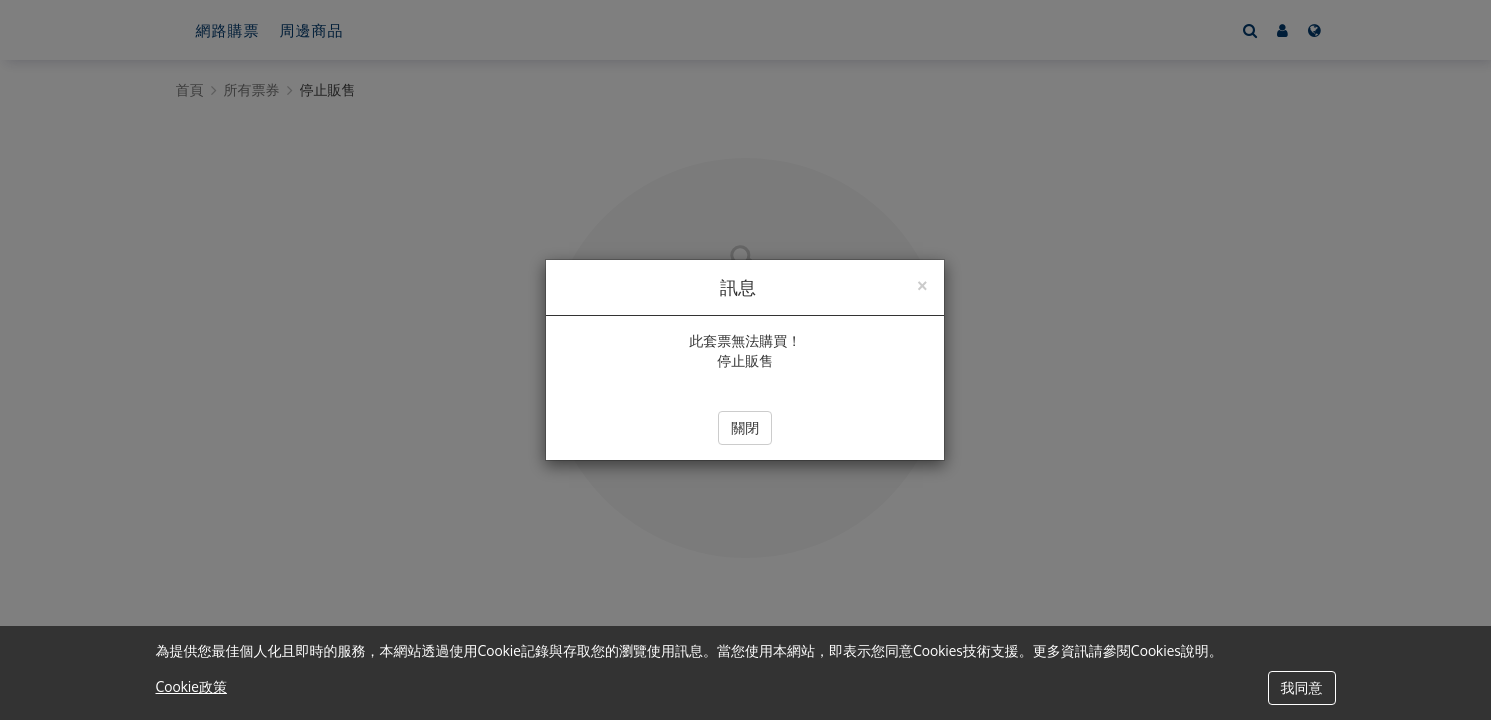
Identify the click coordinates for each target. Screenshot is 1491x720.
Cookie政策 (191, 686)
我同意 (1302, 687)
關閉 (745, 427)
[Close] (922, 283)
